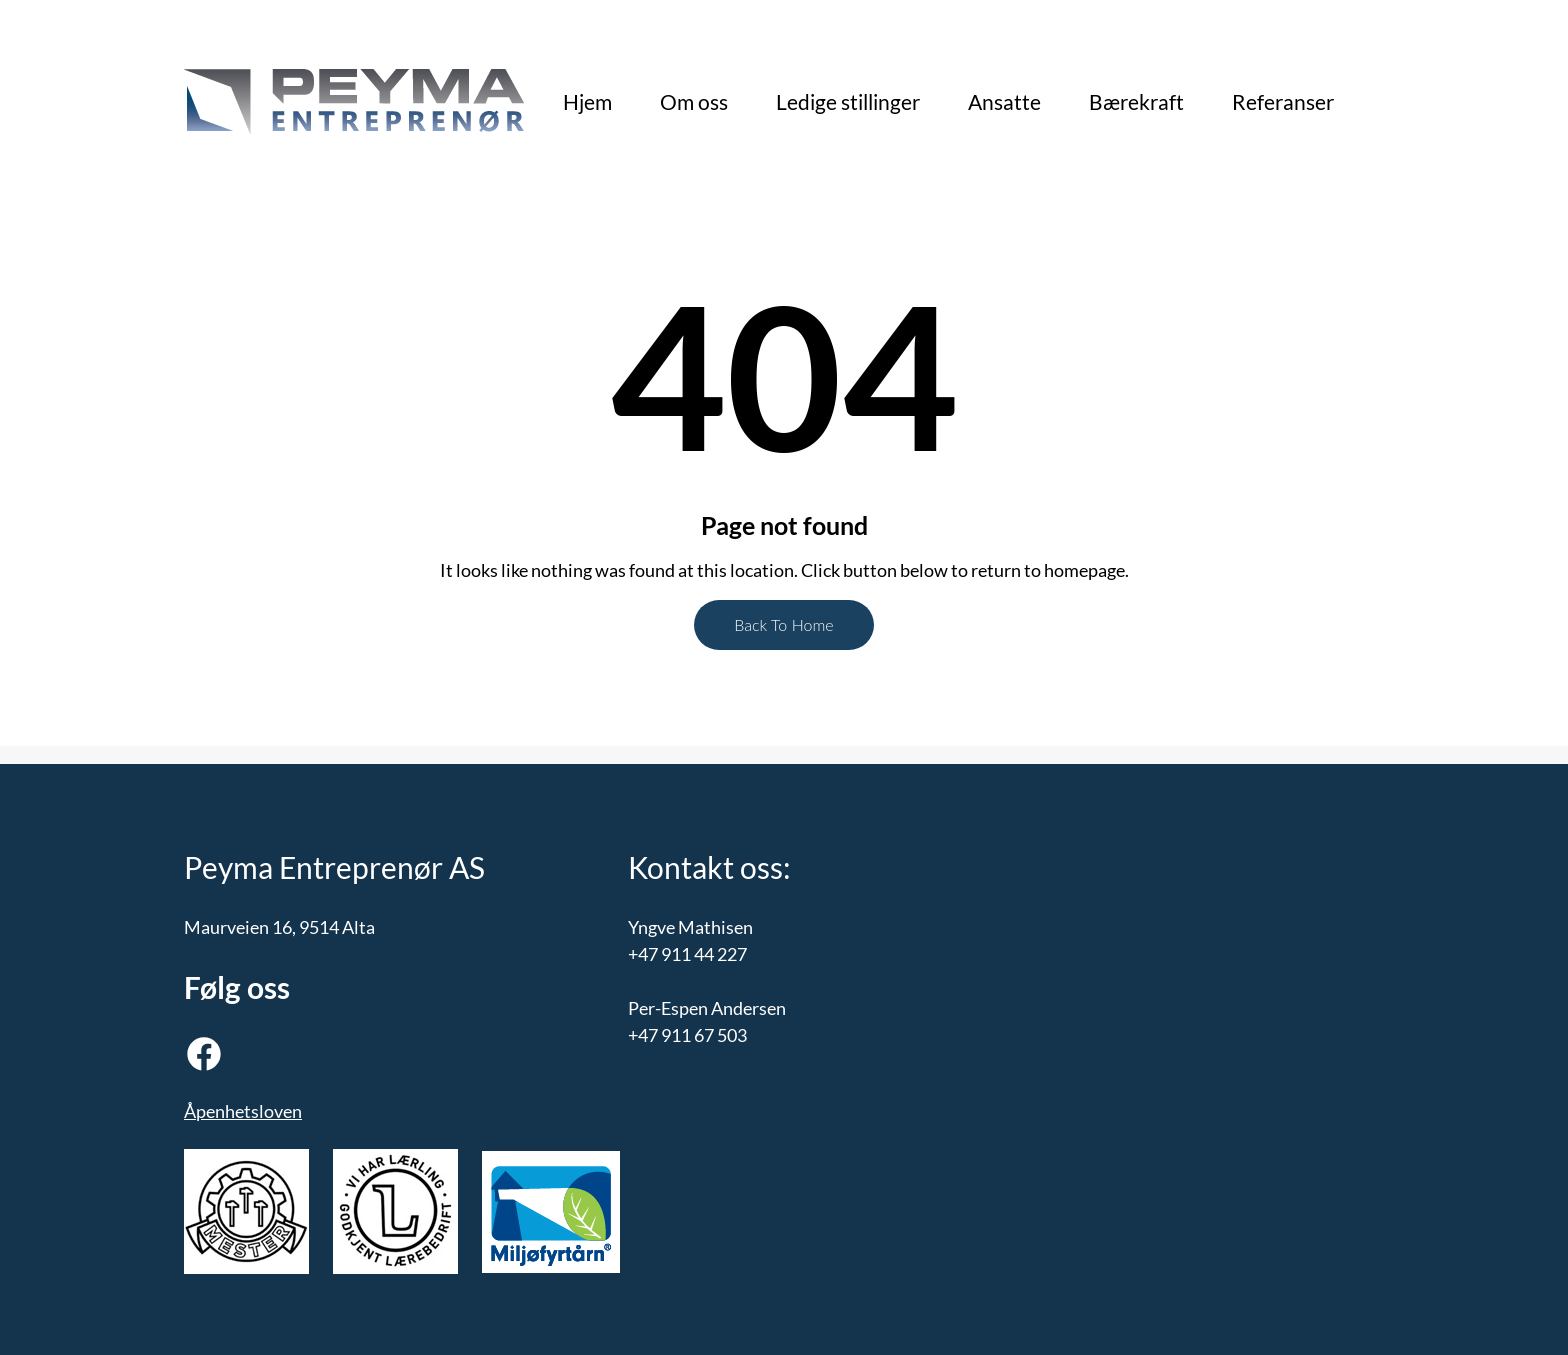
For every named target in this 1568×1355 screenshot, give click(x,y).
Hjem (587, 101)
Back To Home (783, 624)
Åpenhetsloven (243, 1111)
